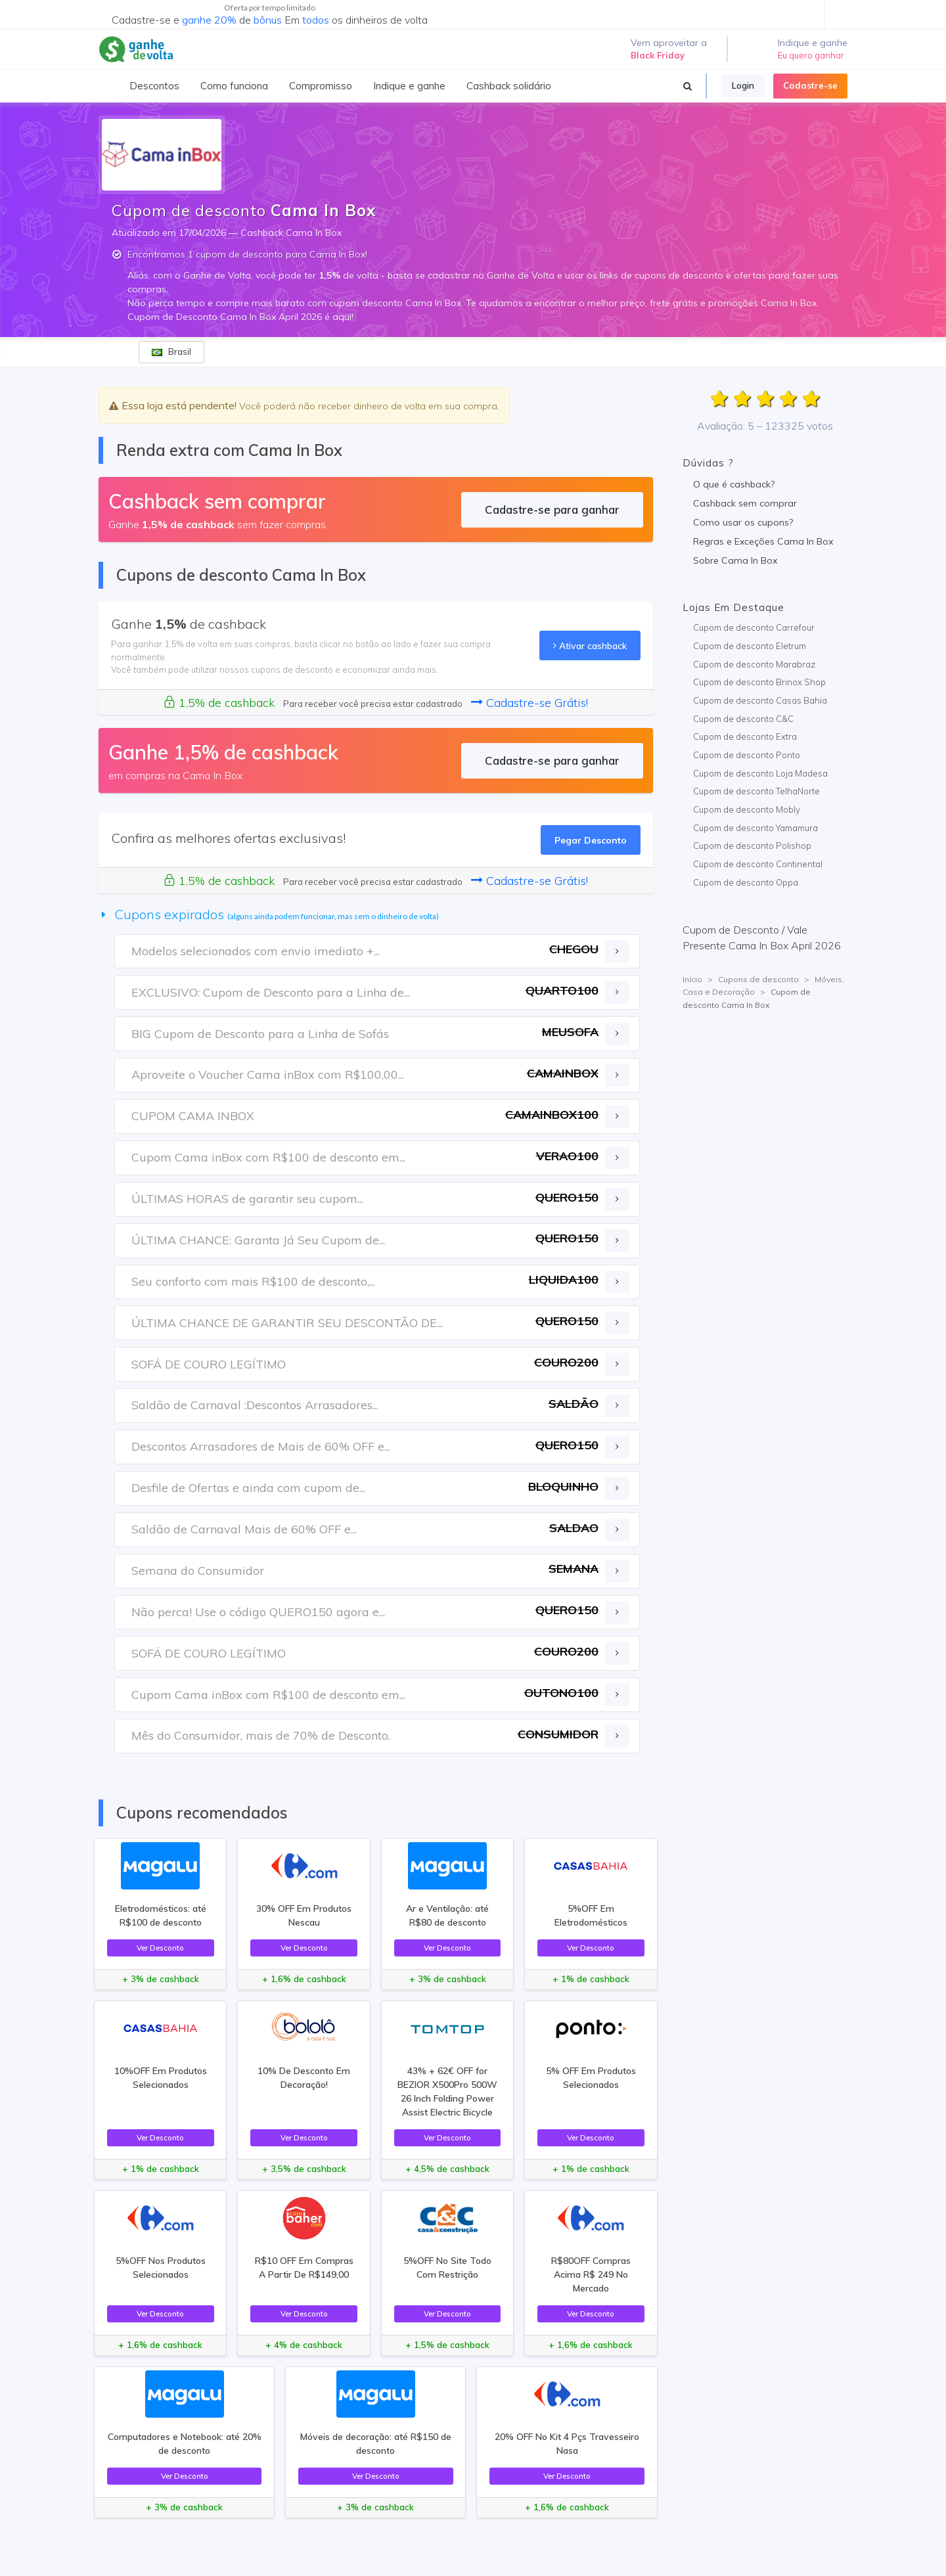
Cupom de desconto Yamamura (755, 828)
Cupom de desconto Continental (757, 864)
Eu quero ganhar (811, 55)
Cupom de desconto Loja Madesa (760, 773)
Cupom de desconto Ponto (746, 755)
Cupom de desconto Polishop (752, 845)
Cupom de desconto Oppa (745, 882)
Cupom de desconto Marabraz (754, 664)
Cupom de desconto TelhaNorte (756, 791)
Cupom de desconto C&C (743, 718)
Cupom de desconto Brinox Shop (759, 682)
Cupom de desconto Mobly (746, 809)
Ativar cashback (590, 645)
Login (743, 85)
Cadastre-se (810, 85)
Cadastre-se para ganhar (552, 509)
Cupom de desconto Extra (745, 736)
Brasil (171, 351)
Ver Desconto (160, 1948)
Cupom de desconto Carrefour (754, 627)
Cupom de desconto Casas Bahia (760, 700)
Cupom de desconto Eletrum (749, 646)
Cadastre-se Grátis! (529, 702)
